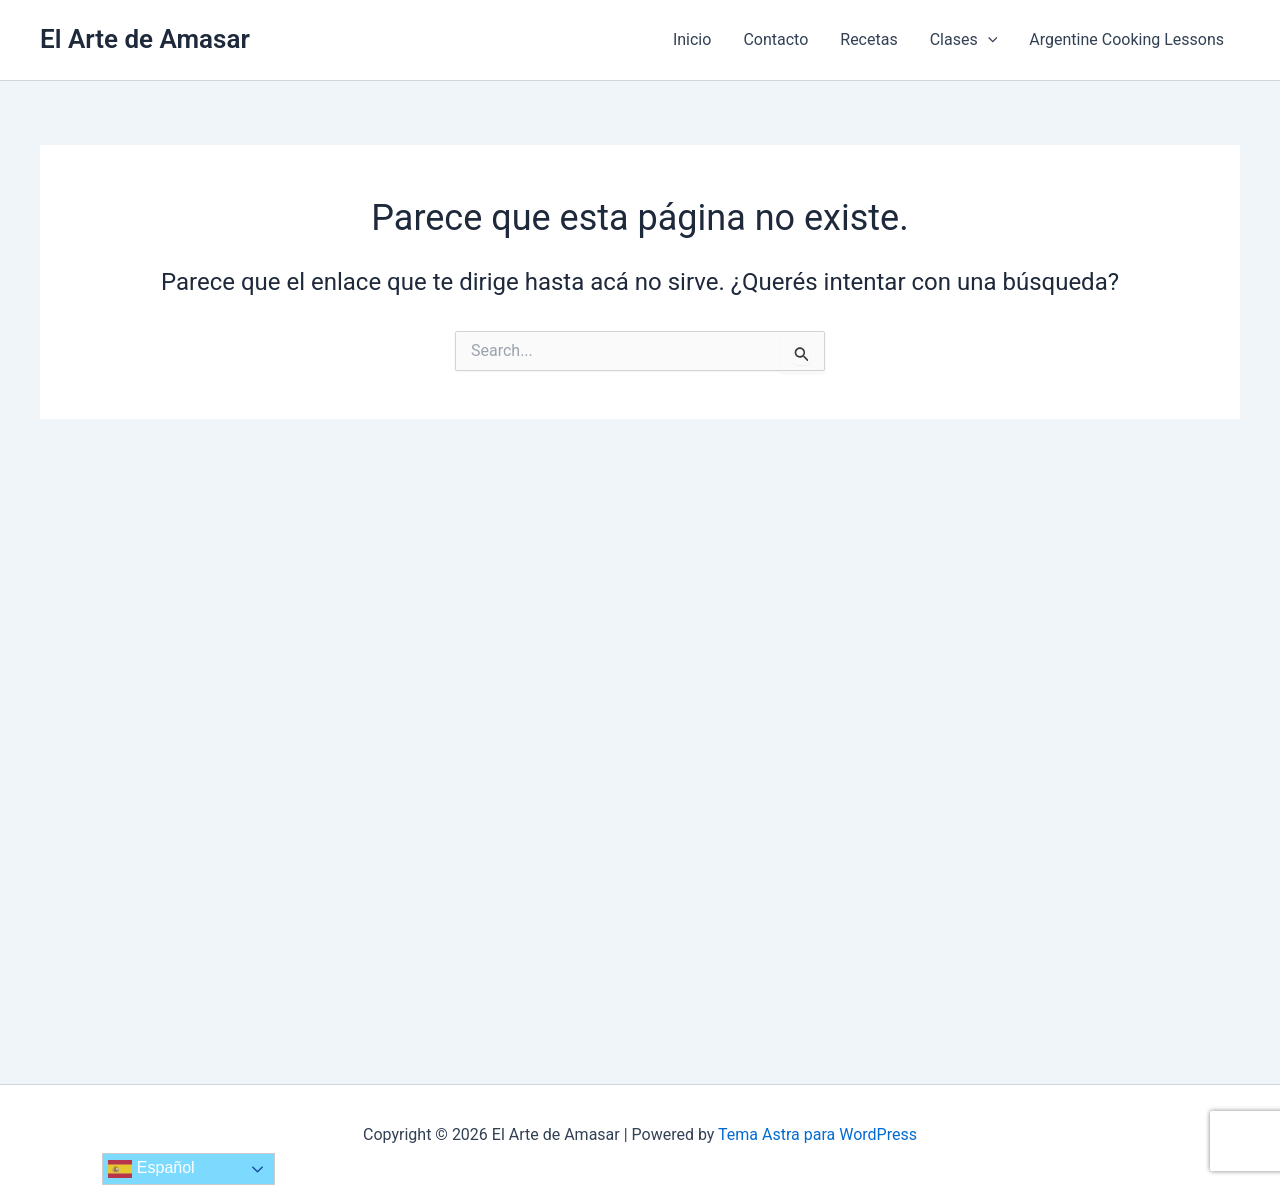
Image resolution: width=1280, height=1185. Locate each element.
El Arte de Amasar (145, 39)
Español (151, 1169)
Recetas (868, 39)
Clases (964, 40)
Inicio (692, 39)
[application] (988, 40)
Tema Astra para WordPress (817, 1134)
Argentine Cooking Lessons (1126, 39)
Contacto (775, 39)
